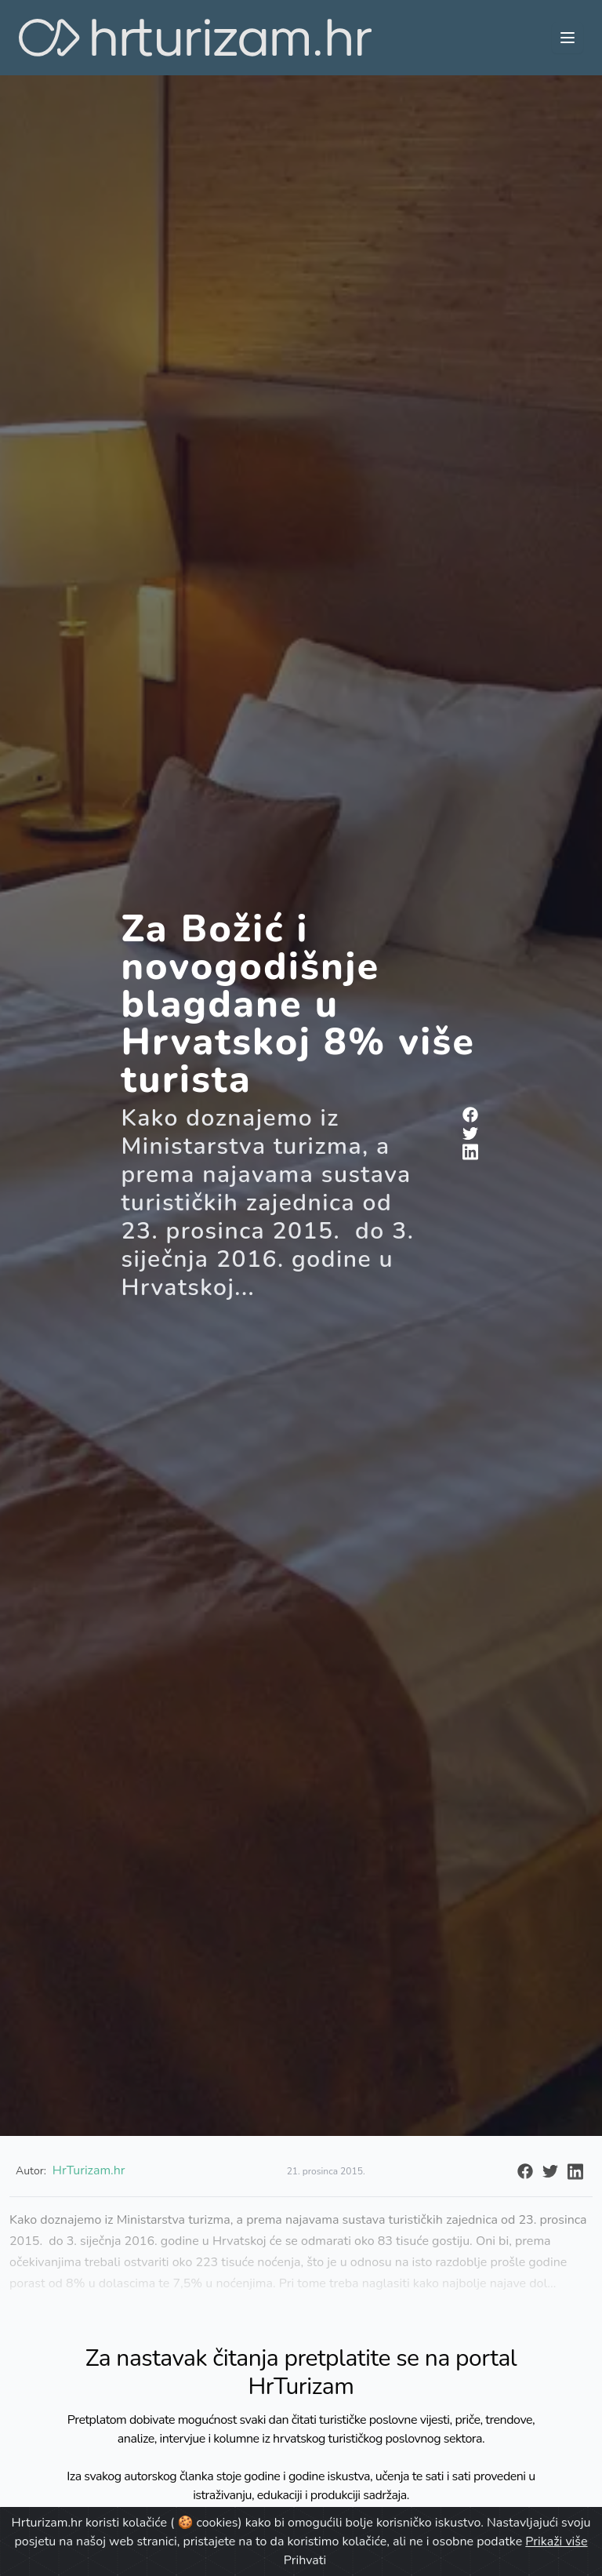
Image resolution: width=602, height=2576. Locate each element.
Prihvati (305, 2560)
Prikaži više (556, 2541)
